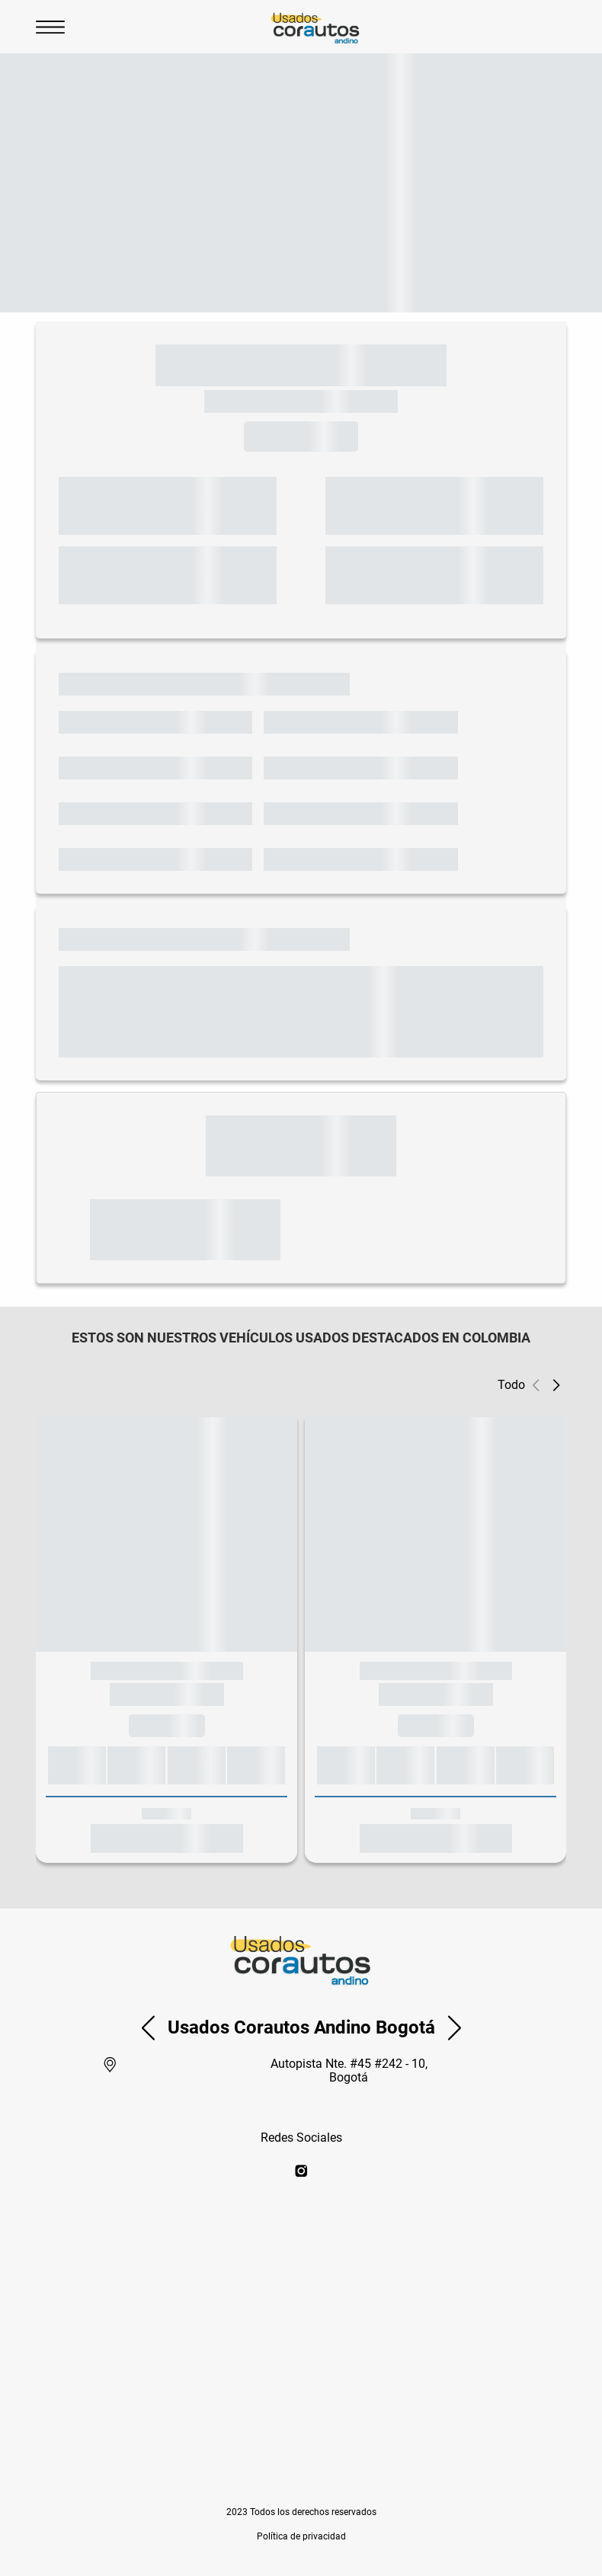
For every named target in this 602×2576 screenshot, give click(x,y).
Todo (511, 1385)
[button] (556, 1385)
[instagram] (301, 2172)
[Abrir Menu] (50, 27)
